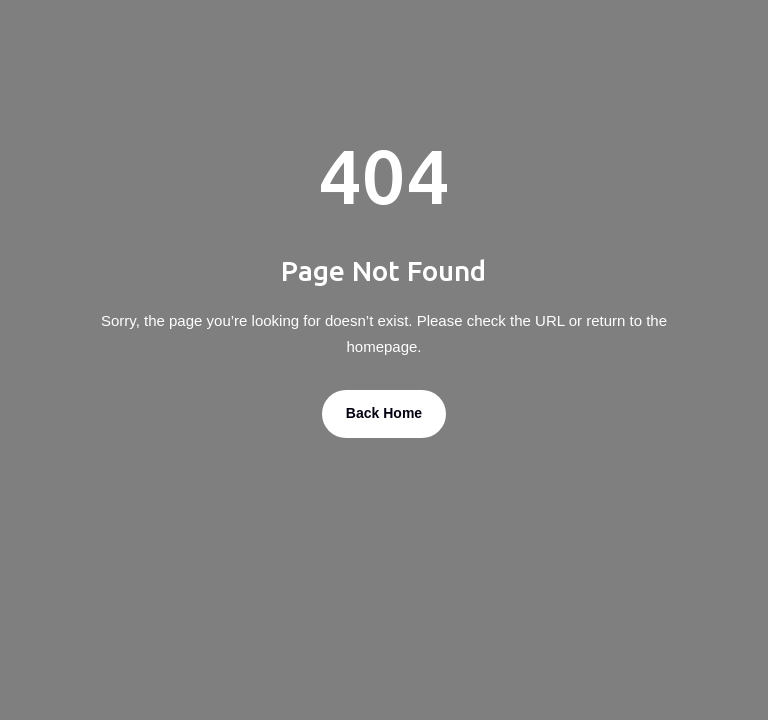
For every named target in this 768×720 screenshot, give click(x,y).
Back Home (384, 413)
